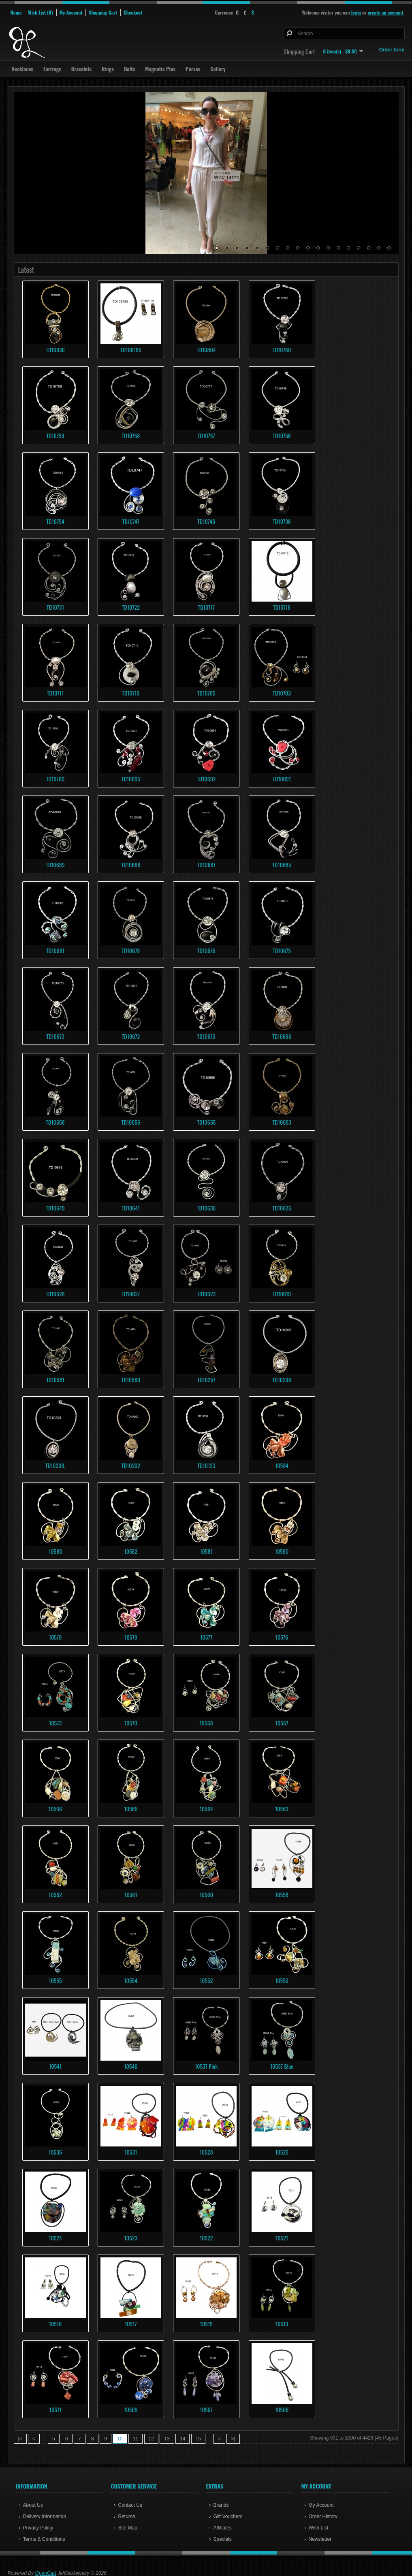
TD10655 (206, 1122)
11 (318, 247)
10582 (130, 1551)
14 (348, 247)
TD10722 (131, 607)
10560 (206, 1894)
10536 (55, 2152)
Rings (108, 69)
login (356, 12)
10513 (281, 2323)
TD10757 (206, 435)
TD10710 (130, 693)
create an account (385, 12)
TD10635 (281, 1208)
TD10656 (131, 1122)
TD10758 (131, 435)
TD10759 (55, 435)
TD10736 (282, 521)
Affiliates (222, 2528)
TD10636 (206, 1208)
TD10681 (55, 950)
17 (378, 247)
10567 (281, 1723)
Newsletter (320, 2539)
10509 (130, 2409)
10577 (206, 1637)
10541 (55, 2066)
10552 (206, 1980)
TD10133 (206, 1465)
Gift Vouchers (228, 2516)
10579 (55, 1637)
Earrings (52, 69)
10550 (281, 1980)
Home (16, 12)
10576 (281, 1637)
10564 (206, 1808)
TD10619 (282, 1293)
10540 (130, 2066)
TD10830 (55, 349)
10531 (130, 2152)
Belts (129, 69)
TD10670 (206, 1036)
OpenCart (45, 2573)
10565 (130, 1808)
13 (338, 247)
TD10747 (130, 521)
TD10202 (131, 1465)
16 (368, 247)
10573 (55, 1723)
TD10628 (55, 1293)
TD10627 (131, 1293)
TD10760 (282, 349)
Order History (323, 2516)
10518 (55, 2323)
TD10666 (281, 1036)
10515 (206, 2323)
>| (233, 2439)
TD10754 (55, 521)
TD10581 (55, 1379)
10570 (130, 1723)
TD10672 (131, 1036)
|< (20, 2439)
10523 (131, 2238)
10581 (206, 1551)
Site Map (127, 2528)
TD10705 (206, 693)
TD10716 (281, 607)
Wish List (319, 2528)
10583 (55, 1551)
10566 (55, 1808)
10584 (281, 1465)
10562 (55, 1894)
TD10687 (206, 864)
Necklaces (22, 69)
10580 (281, 1551)
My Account (71, 12)
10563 (281, 1808)
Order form (392, 50)
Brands (221, 2505)
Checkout (133, 12)
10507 (206, 2409)
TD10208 (281, 1379)
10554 (131, 1980)
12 (328, 247)
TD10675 (282, 950)
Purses (193, 69)
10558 (281, 1894)
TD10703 (282, 693)
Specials (222, 2539)
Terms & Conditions (44, 2539)
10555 (55, 1980)
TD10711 (55, 693)
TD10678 (131, 950)
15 (358, 247)
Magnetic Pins (160, 69)
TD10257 (206, 1379)
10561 (130, 1894)
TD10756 (282, 435)
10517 (131, 2323)
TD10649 (55, 1208)
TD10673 (55, 1036)
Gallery (218, 69)
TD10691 (282, 778)
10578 (130, 1637)
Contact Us (130, 2505)
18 (388, 247)
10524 (55, 2238)
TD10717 (206, 607)
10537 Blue (281, 2066)
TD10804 (206, 349)
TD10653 (281, 1122)
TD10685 (281, 864)
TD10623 (206, 1293)
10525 (281, 2152)
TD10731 (55, 607)
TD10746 (206, 521)
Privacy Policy (38, 2528)
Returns (126, 2516)
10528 (206, 2152)
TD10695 (131, 778)
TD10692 (206, 778)
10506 (281, 2409)
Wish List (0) (40, 12)
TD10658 (55, 1122)
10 (307, 247)
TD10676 (206, 950)
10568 (206, 1723)
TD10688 (130, 864)
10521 (281, 2238)
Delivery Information (44, 2516)
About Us (33, 2505)
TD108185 (130, 349)
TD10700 (55, 778)
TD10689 (55, 864)
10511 (55, 2409)
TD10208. (55, 1465)
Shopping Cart (103, 12)
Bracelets (81, 69)
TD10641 (131, 1208)
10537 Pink (206, 2066)
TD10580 (131, 1379)
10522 (206, 2238)
